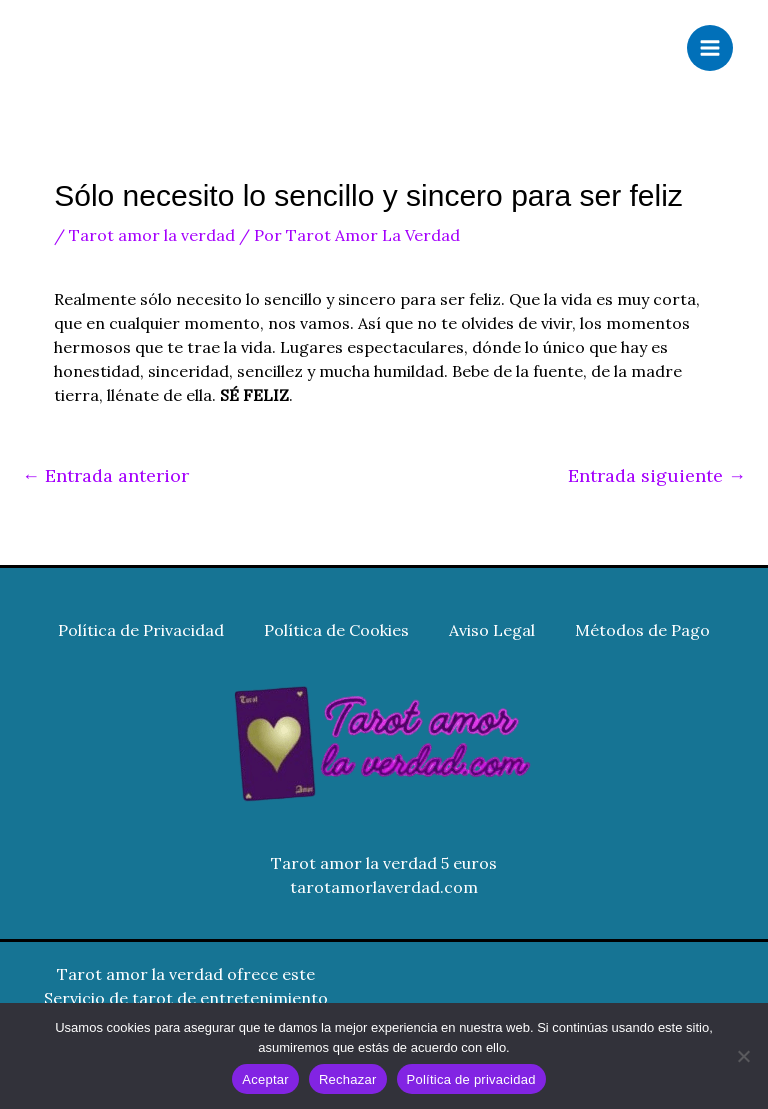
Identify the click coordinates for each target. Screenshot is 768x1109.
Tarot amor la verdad (152, 235)
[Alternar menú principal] (710, 48)
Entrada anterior (105, 475)
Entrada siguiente (657, 475)
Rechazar (348, 1079)
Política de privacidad (471, 1079)
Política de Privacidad (141, 630)
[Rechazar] (743, 1056)
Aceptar (265, 1079)
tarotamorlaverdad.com (384, 887)
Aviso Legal (492, 630)
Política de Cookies (336, 630)
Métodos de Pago (642, 630)
